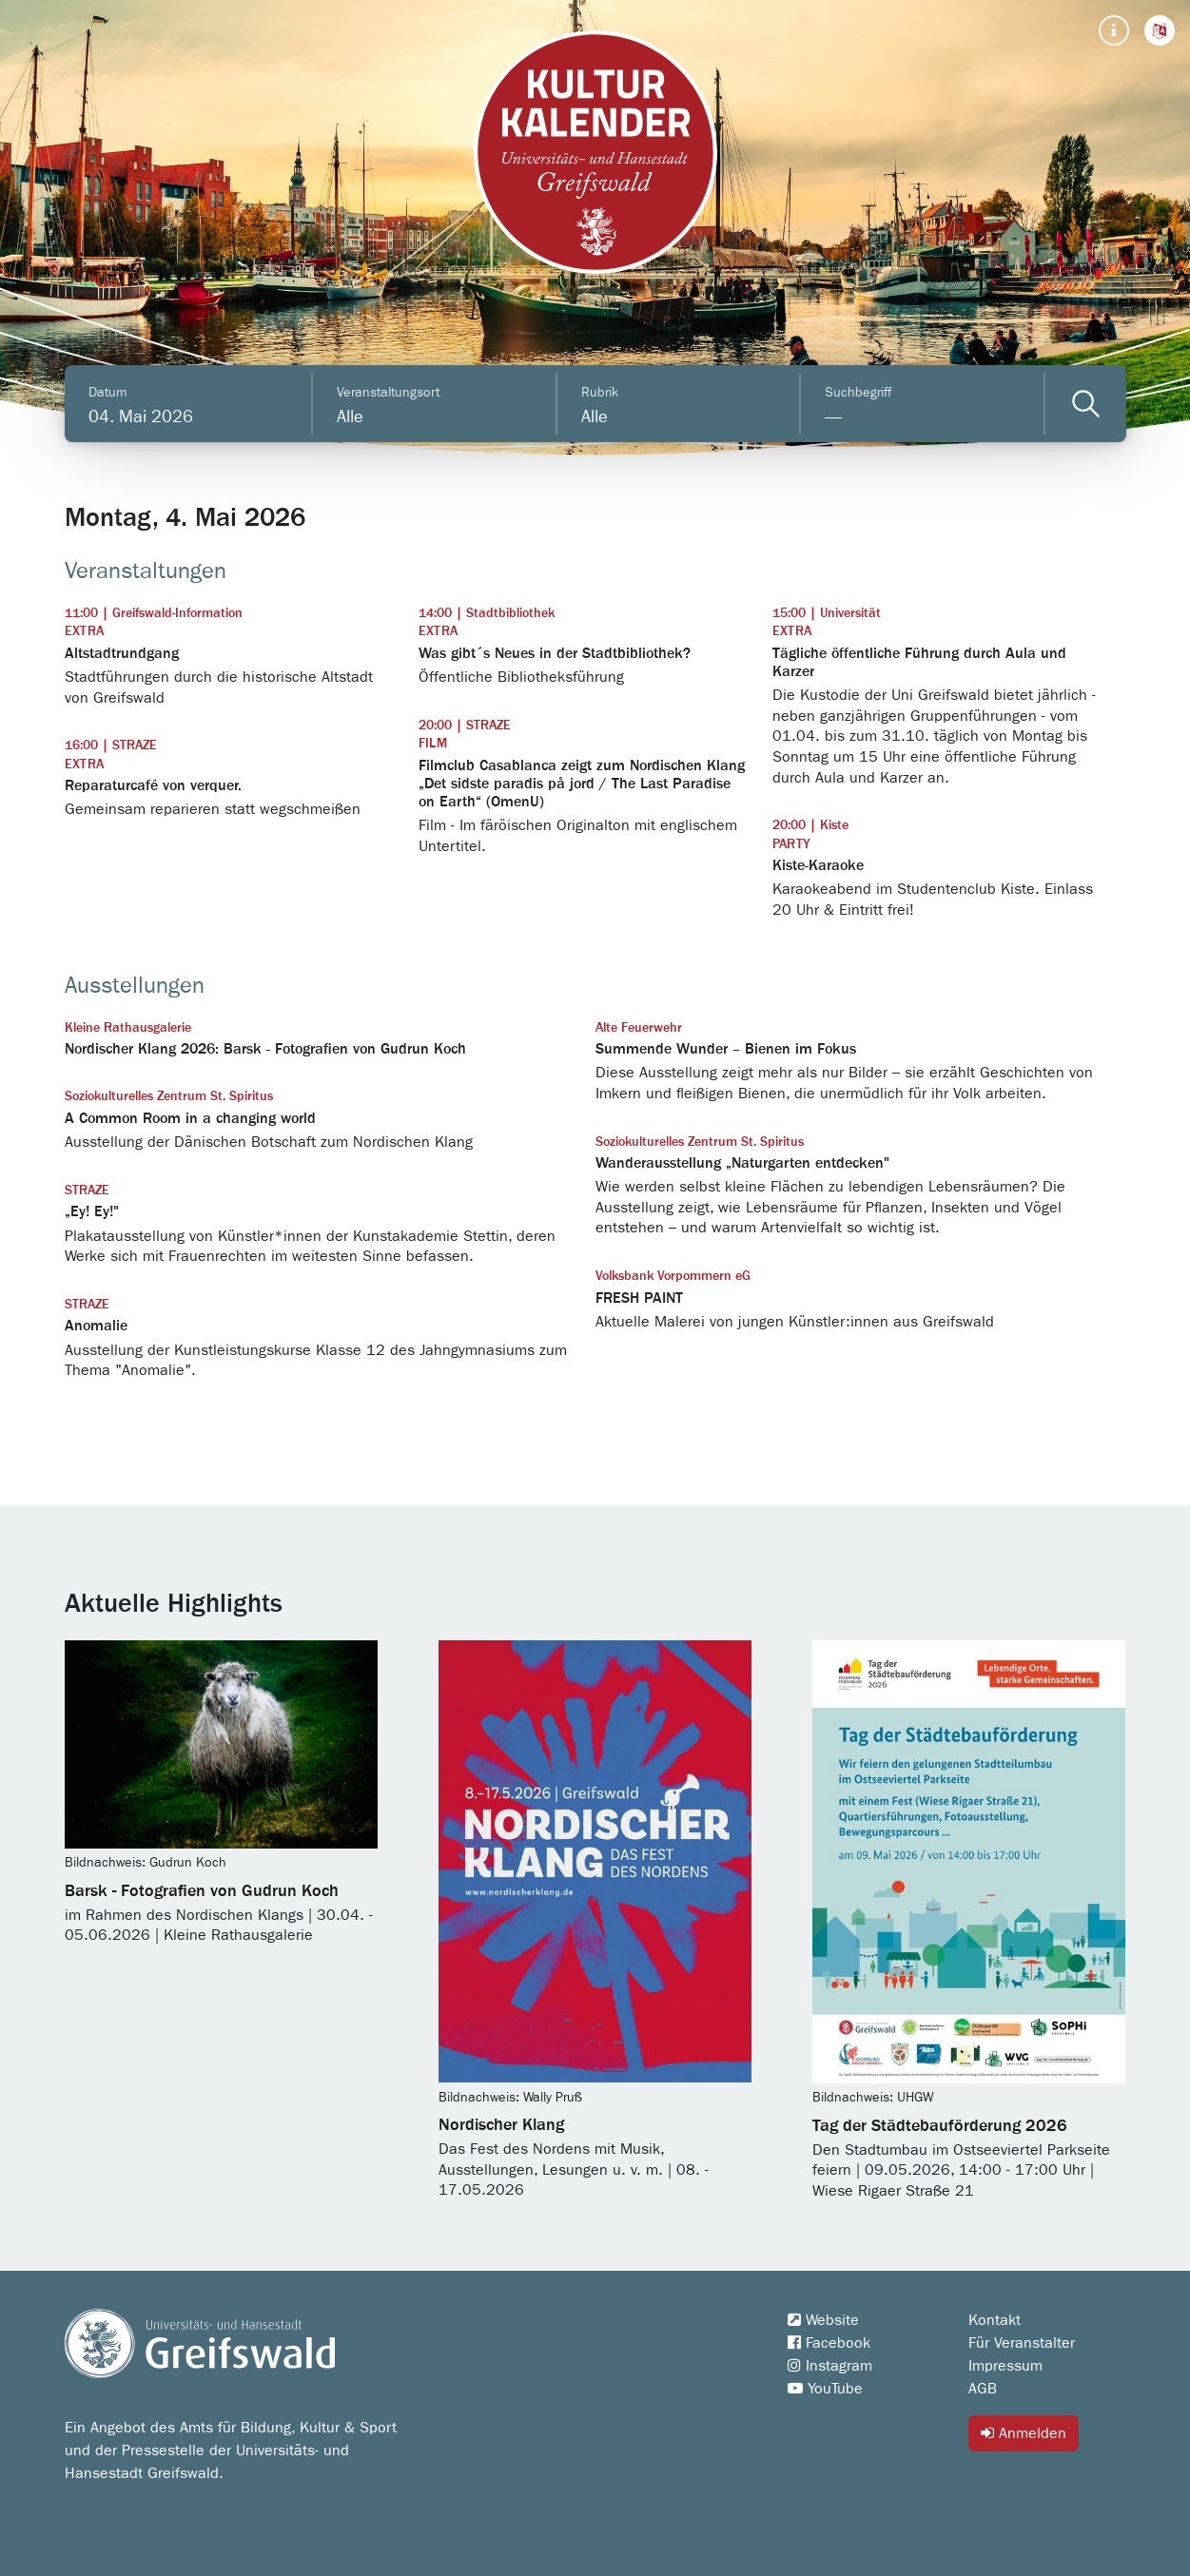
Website (823, 2320)
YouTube (825, 2388)
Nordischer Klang (501, 2125)
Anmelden (1023, 2433)
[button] (1159, 30)
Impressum (1005, 2365)
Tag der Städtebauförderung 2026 (939, 2126)
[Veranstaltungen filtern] (1085, 404)
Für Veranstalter (1021, 2343)
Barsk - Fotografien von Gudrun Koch (202, 1891)
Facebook (829, 2343)
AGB (982, 2388)
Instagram (830, 2365)
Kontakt (994, 2320)
